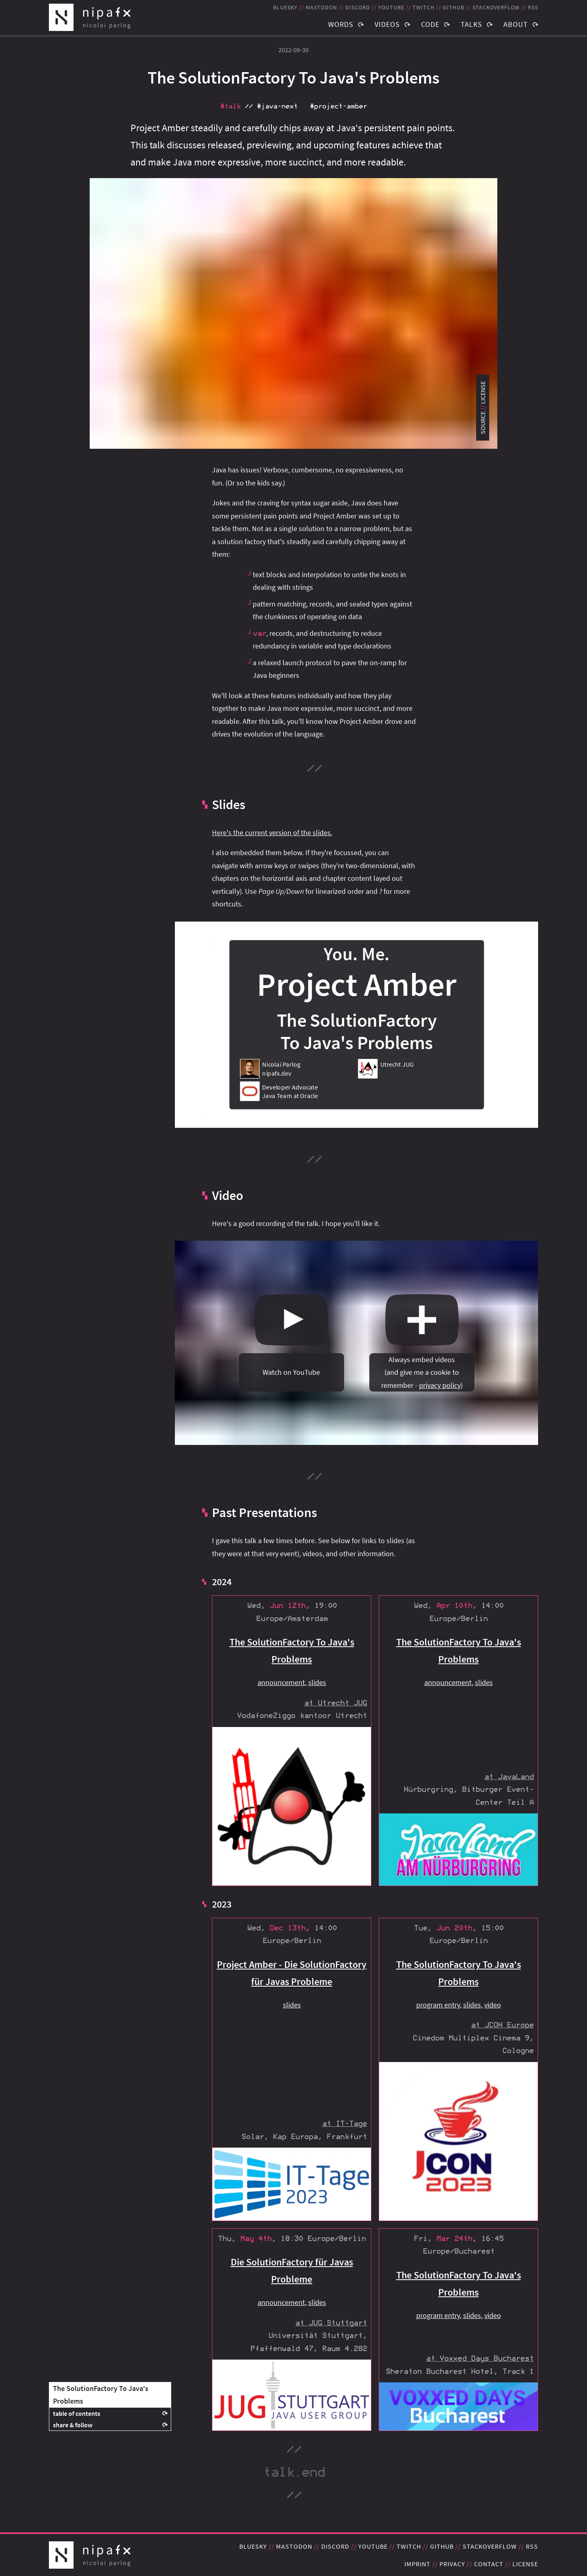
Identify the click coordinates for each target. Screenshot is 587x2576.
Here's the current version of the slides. (272, 832)
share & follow (73, 2425)
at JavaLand (509, 1777)
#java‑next (277, 106)
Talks (471, 24)
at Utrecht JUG (335, 1703)
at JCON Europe (502, 2025)
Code (430, 24)
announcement (281, 1682)
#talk (230, 106)
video (492, 2004)
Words (340, 24)
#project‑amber (338, 106)
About (515, 24)
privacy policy (440, 1385)
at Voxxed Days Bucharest (480, 2358)
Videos (387, 24)
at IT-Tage (344, 2124)
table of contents (76, 2413)
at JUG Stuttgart (331, 2323)
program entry (438, 2004)
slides (317, 1682)
